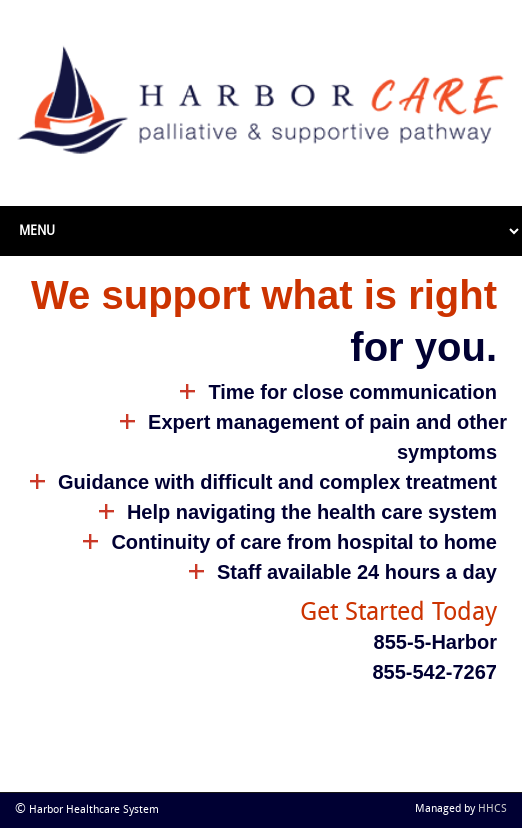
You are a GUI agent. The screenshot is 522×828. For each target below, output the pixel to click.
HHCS (492, 809)
